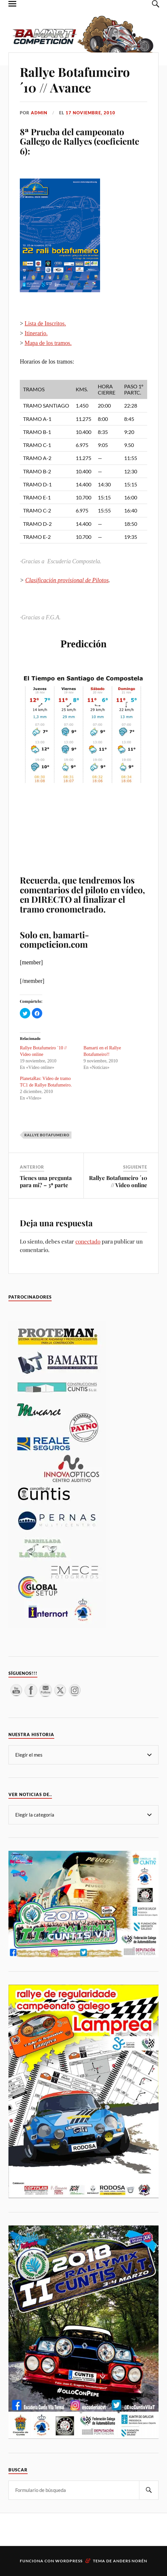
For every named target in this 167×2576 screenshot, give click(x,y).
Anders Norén (130, 2560)
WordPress (69, 2560)
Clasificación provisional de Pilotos (67, 580)
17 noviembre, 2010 (90, 112)
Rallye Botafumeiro (47, 1135)
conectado (87, 1241)
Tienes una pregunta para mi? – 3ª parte (46, 1181)
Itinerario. (36, 333)
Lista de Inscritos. (45, 323)
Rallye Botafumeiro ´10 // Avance (75, 80)
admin (39, 112)
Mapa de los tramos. (48, 343)
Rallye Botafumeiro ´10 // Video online (118, 1181)
